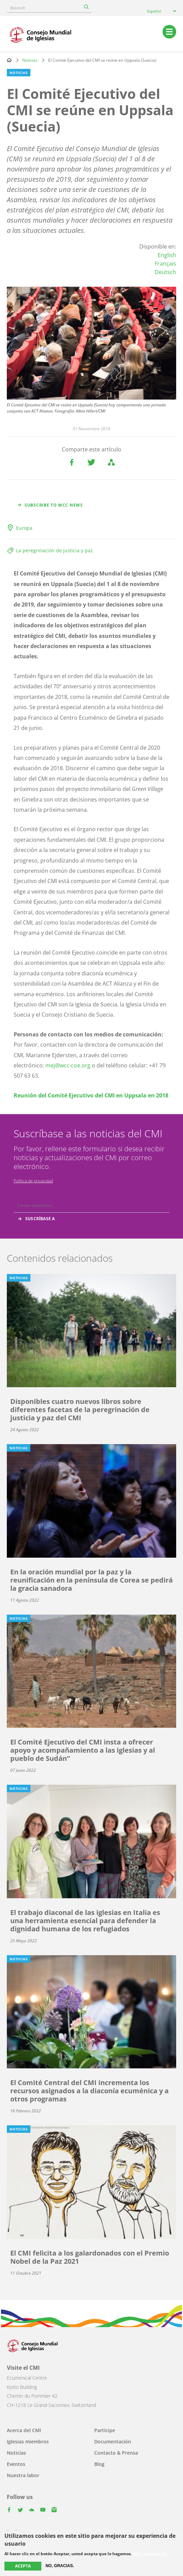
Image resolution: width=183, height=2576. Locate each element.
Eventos (16, 2464)
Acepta (23, 2566)
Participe (104, 2430)
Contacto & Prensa (116, 2453)
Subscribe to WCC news (54, 505)
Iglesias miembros (28, 2441)
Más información (150, 2553)
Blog (99, 2464)
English (167, 255)
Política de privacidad (33, 1181)
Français (165, 263)
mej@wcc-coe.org (67, 1065)
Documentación (112, 2441)
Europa (24, 528)
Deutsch (165, 272)
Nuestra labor (23, 2475)
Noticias (30, 60)
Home (9, 60)
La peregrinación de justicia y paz (54, 550)
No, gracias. (59, 2565)
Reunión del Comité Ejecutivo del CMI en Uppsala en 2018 (91, 1095)
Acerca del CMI (24, 2430)
